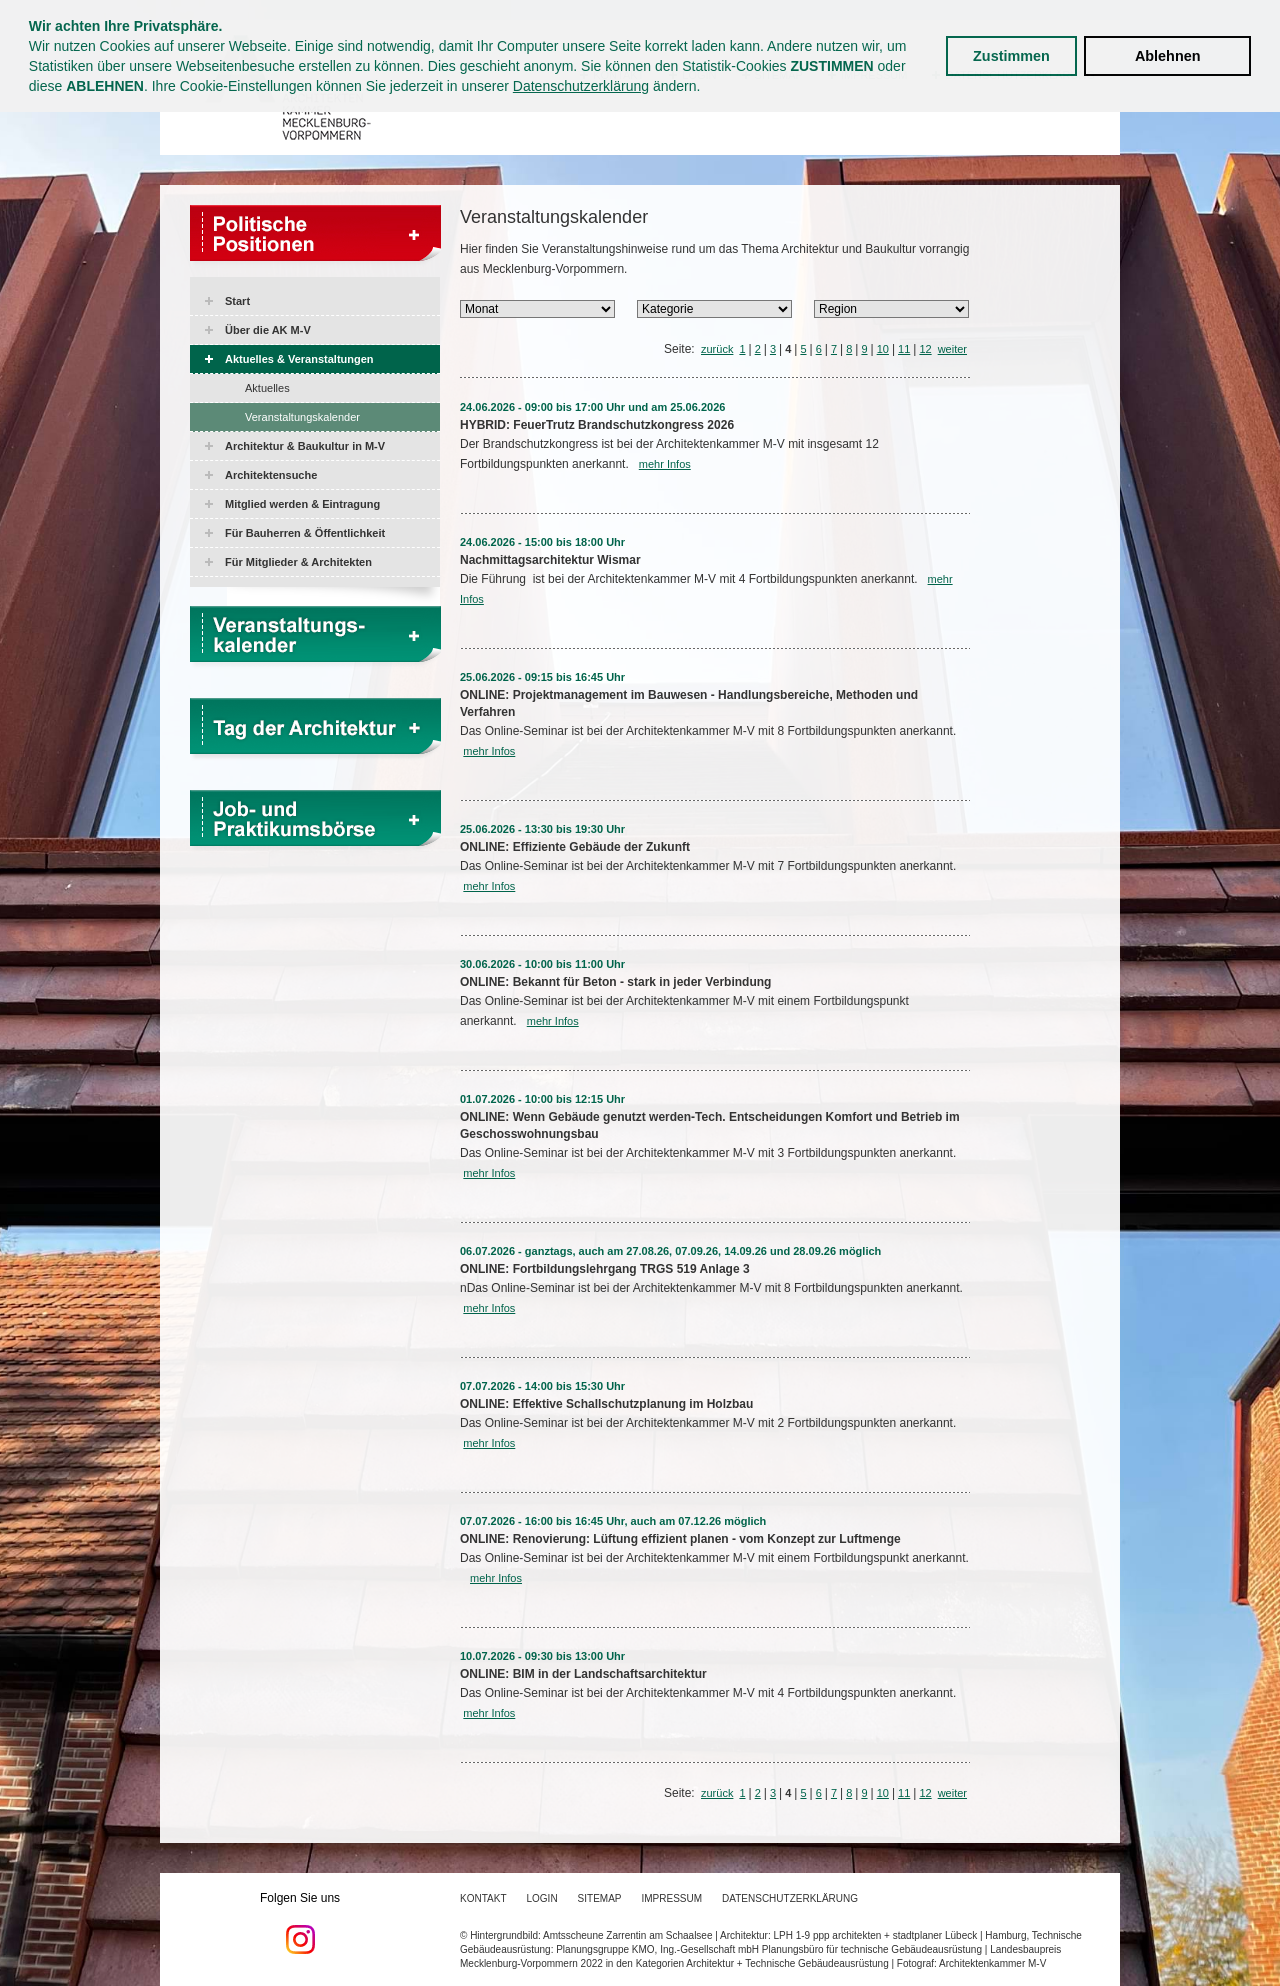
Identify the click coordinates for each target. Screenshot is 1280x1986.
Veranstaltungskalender (302, 417)
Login (541, 1898)
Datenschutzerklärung (581, 86)
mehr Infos (665, 464)
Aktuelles (267, 388)
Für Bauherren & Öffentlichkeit (305, 533)
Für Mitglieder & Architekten (298, 562)
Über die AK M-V (268, 330)
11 (904, 349)
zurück (717, 349)
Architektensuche (271, 475)
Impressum (672, 1898)
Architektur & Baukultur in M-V (305, 446)
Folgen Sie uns (300, 1923)
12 (925, 349)
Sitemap (600, 1898)
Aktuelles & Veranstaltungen (299, 359)
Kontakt (483, 1898)
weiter (952, 349)
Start (237, 301)
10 (883, 349)
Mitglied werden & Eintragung (302, 504)
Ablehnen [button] (1168, 56)
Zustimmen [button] (1011, 56)
